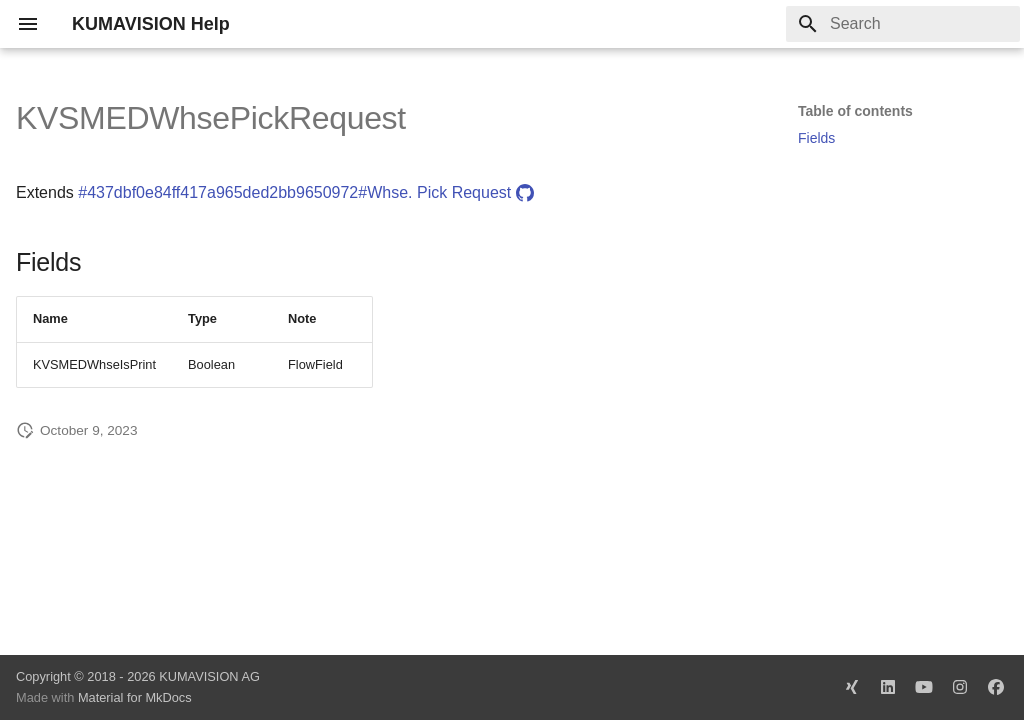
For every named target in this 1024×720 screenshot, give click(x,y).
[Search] (903, 24)
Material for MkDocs (135, 697)
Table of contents (855, 111)
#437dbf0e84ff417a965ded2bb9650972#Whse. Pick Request (305, 192)
